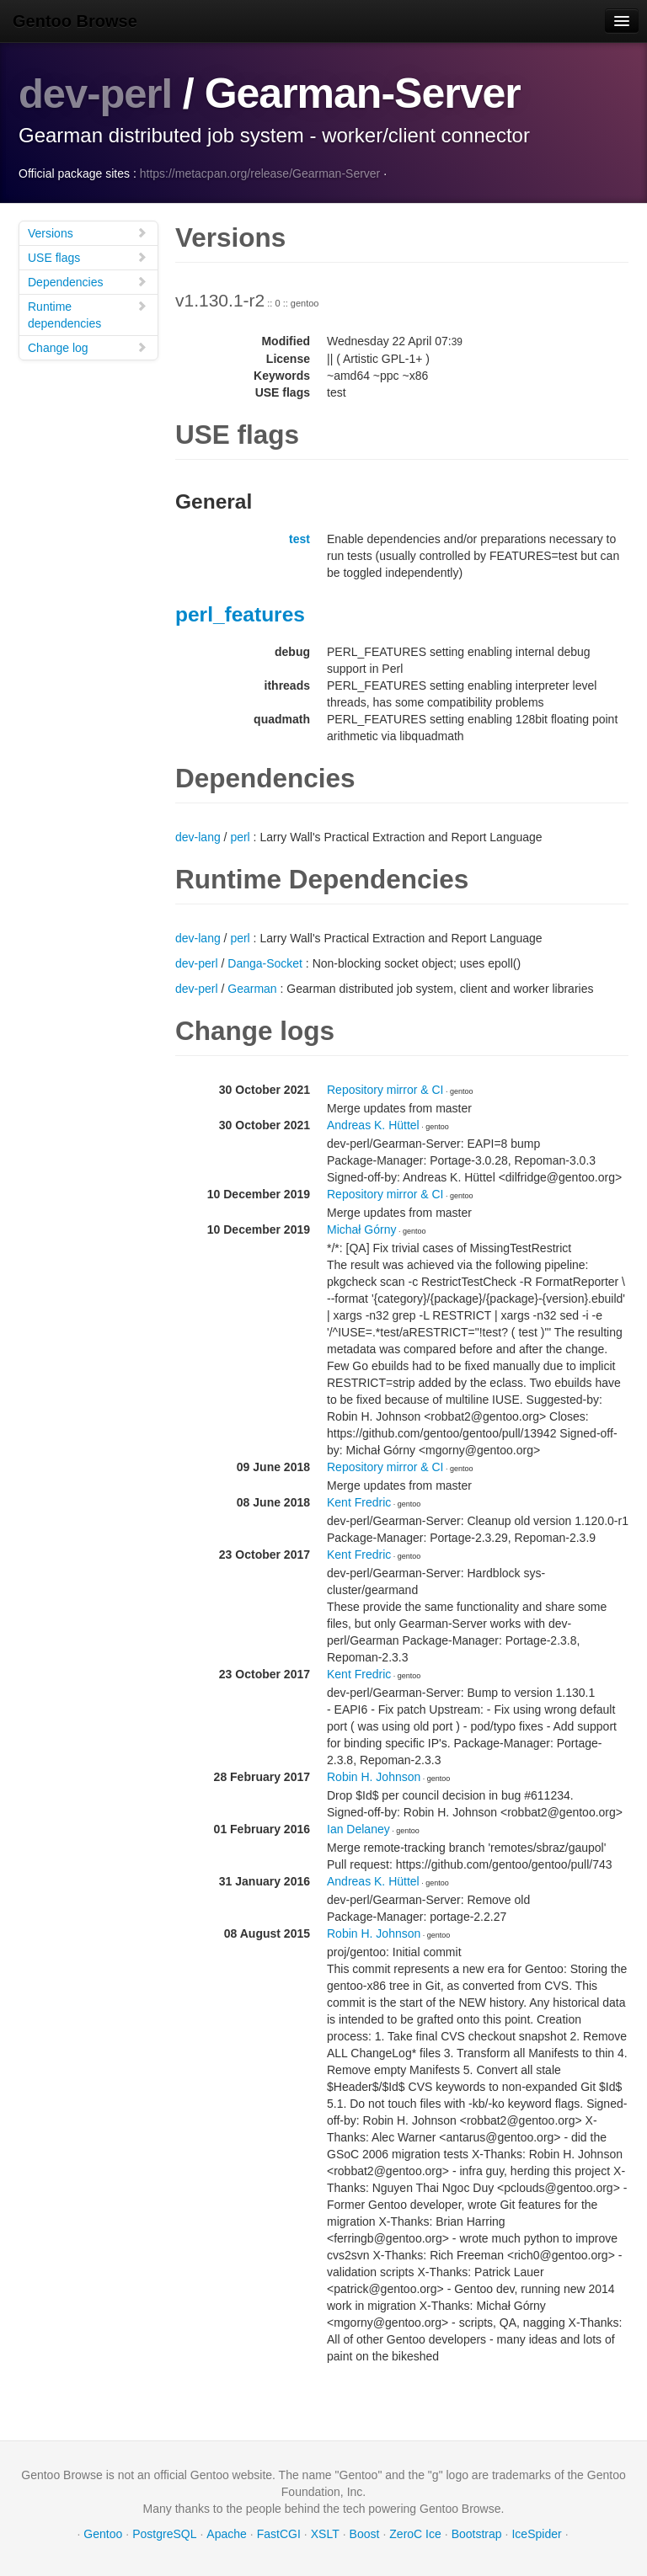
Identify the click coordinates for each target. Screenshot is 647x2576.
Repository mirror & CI (385, 1089)
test (299, 539)
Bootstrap (477, 2534)
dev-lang (198, 837)
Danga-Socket (264, 963)
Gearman (251, 988)
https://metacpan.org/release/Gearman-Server (260, 173)
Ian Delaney (358, 1829)
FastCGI (279, 2534)
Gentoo (102, 2534)
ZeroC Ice (415, 2534)
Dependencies (87, 282)
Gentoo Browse (75, 21)
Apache (226, 2534)
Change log (87, 347)
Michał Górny (361, 1229)
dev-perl (97, 93)
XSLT (325, 2534)
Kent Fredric (359, 1502)
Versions (87, 233)
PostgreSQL (164, 2534)
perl (239, 837)
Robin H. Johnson (373, 1777)
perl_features (240, 614)
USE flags (87, 257)
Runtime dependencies (87, 314)
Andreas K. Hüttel (373, 1125)
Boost (365, 2534)
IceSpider (536, 2534)
